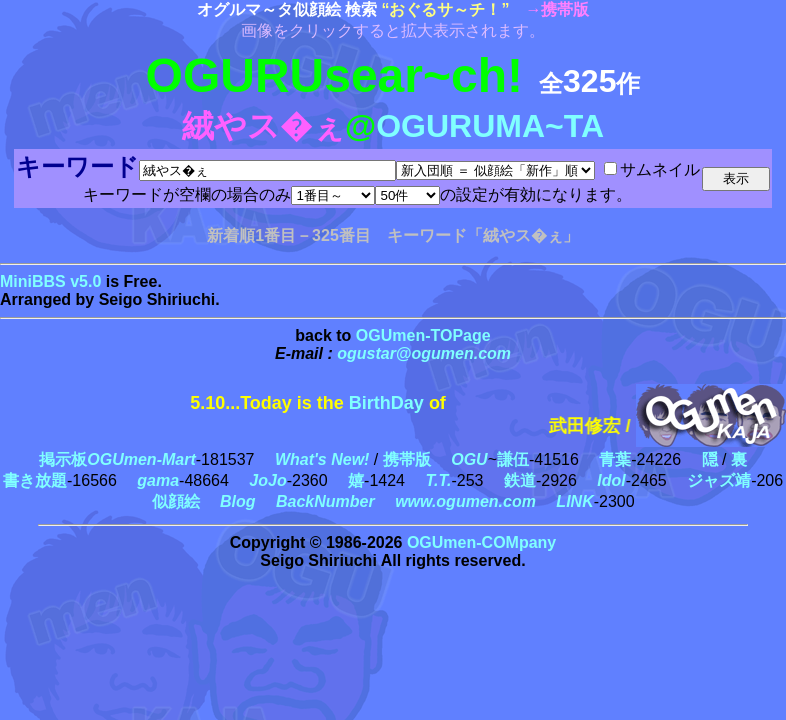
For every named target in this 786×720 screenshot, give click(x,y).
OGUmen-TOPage (423, 335)
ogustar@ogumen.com (424, 353)
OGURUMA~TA (490, 126)
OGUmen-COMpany (481, 542)
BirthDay (386, 403)
